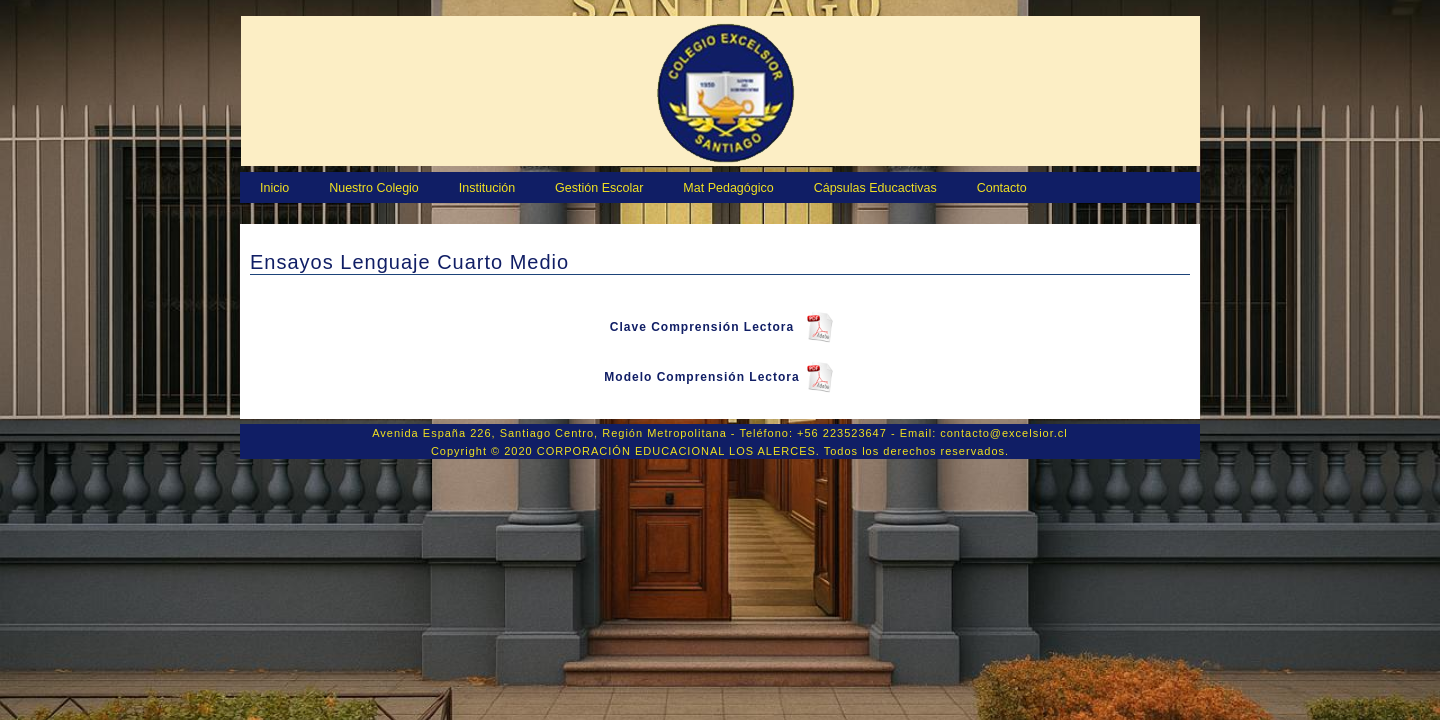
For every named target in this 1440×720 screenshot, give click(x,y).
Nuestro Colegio (374, 188)
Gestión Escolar (599, 188)
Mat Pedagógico (728, 188)
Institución (487, 188)
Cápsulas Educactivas (875, 188)
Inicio (274, 188)
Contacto (1002, 188)
